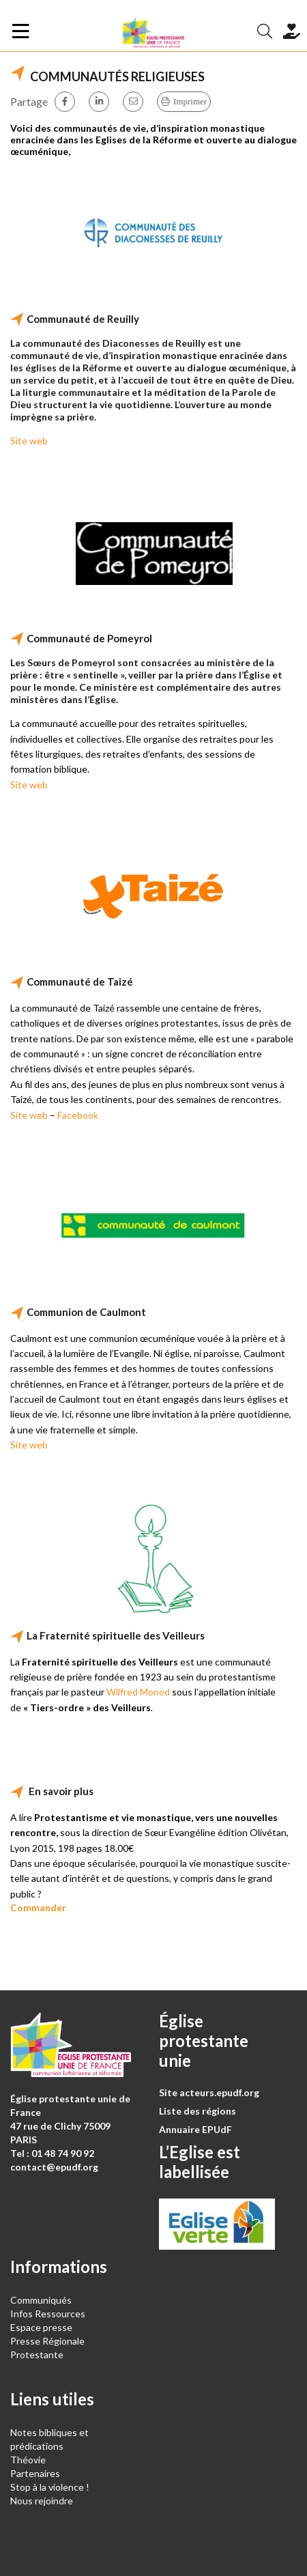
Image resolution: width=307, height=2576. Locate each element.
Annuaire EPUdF (195, 2129)
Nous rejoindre (41, 2500)
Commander (38, 1907)
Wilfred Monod (138, 1692)
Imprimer (190, 101)
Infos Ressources (48, 2313)
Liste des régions (197, 2111)
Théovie (28, 2459)
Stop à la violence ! (49, 2487)
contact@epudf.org (54, 2167)
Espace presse (41, 2327)
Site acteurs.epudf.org (209, 2092)
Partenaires (35, 2473)
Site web (29, 440)
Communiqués (41, 2300)
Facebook (77, 1115)
